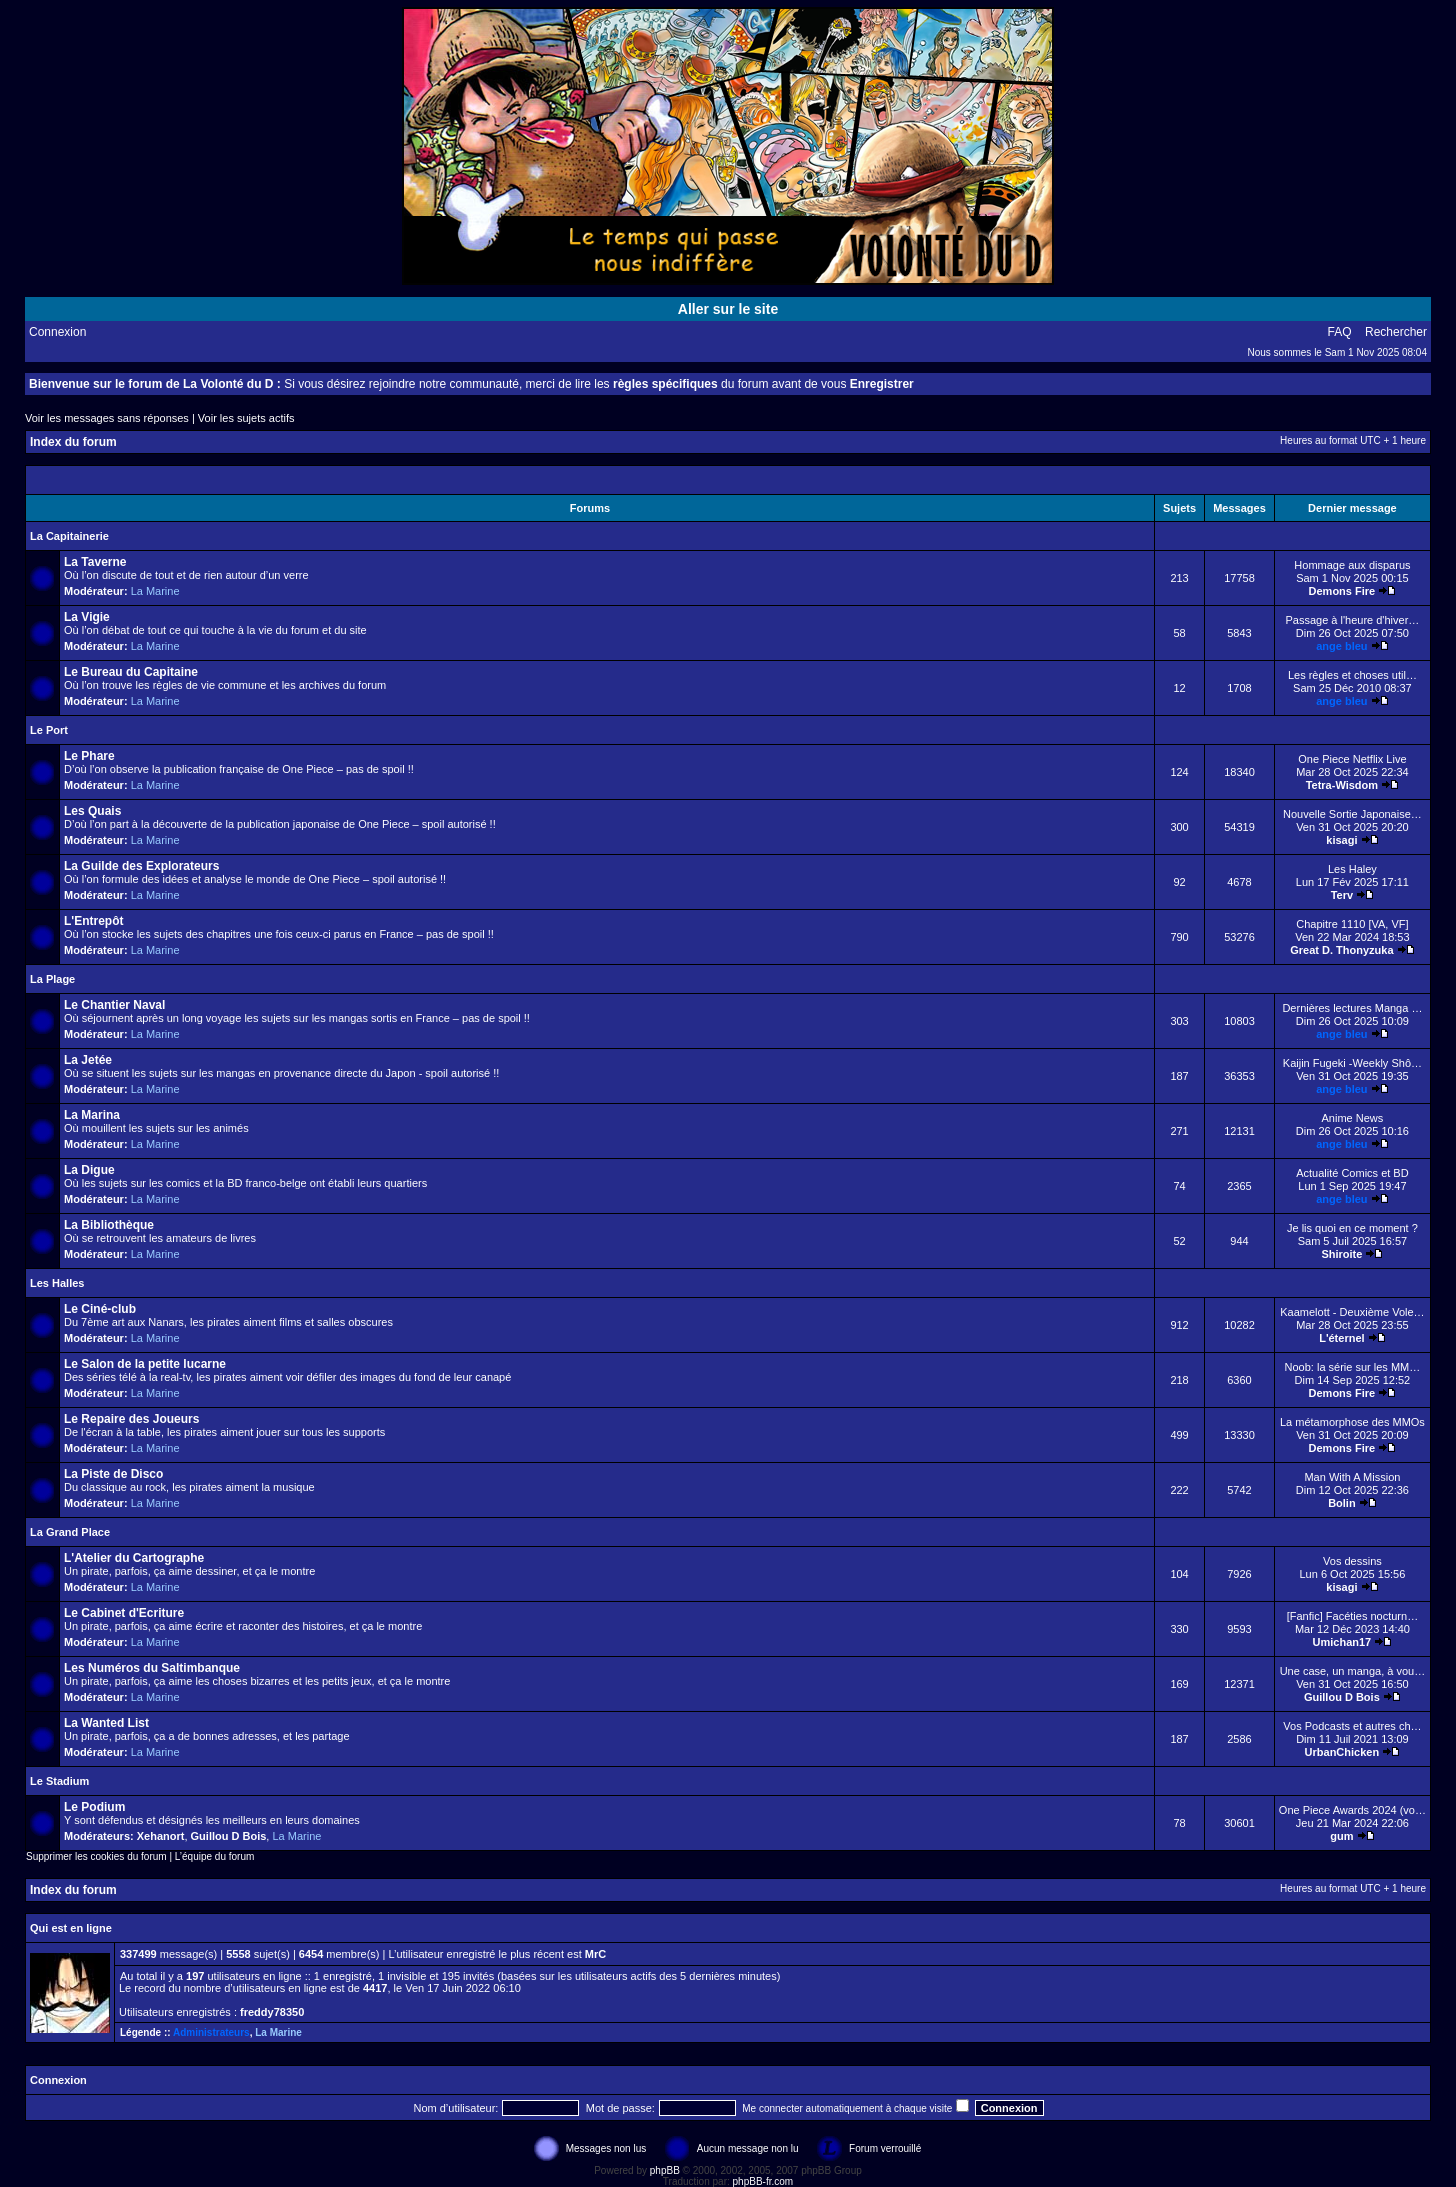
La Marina (92, 1115)
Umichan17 (1342, 1642)
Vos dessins (1352, 1561)
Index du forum (73, 442)
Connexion (57, 332)
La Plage (52, 979)
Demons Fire (1342, 591)
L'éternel (1341, 1338)
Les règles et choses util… (1352, 675)
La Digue (89, 1170)
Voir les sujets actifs (246, 418)
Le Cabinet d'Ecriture (124, 1613)
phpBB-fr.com (763, 2181)
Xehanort (161, 1836)
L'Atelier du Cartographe (134, 1558)
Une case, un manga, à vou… (1353, 1671)
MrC (595, 1954)
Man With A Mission (1352, 1477)
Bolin (1342, 1503)
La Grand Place (70, 1532)
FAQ (1340, 332)
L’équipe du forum (215, 1856)
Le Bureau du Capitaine (131, 672)
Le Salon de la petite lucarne (145, 1364)
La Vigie (87, 617)
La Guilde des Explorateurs (141, 866)
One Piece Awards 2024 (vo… (1352, 1810)
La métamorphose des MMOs (1352, 1422)
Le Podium (94, 1807)
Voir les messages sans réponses (107, 418)
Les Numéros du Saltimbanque (152, 1668)
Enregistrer (882, 384)
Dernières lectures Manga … (1352, 1008)
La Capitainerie (69, 536)
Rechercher (1396, 332)
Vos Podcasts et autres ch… (1352, 1726)
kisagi (1341, 840)
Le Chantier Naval (114, 1005)
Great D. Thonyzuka (1341, 950)
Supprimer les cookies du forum (96, 1856)
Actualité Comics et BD (1352, 1173)
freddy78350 (272, 2012)
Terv (1342, 895)
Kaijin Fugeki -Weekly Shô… (1352, 1063)
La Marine (155, 591)
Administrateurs (211, 2032)
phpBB (665, 2170)
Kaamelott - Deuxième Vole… (1352, 1312)
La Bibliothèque (109, 1225)
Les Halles (57, 1283)
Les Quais (92, 811)
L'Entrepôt (94, 921)
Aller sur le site (728, 309)
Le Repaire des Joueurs (131, 1419)
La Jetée (88, 1060)
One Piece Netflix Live (1352, 759)
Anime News (1353, 1118)
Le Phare (89, 756)
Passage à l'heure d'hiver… (1352, 620)
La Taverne (95, 562)
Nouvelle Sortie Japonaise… (1352, 814)
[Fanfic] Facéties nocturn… (1352, 1616)
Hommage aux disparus (1352, 565)
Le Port (49, 730)
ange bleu (1341, 646)
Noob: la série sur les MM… (1353, 1367)
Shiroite (1341, 1254)
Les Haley (1352, 869)
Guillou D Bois (1342, 1697)
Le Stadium (59, 1781)
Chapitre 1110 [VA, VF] (1352, 924)
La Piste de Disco (113, 1474)
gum (1341, 1836)
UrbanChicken (1342, 1752)
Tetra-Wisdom (1342, 785)
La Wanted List (106, 1723)
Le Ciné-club (100, 1309)
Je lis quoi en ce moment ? (1352, 1228)
